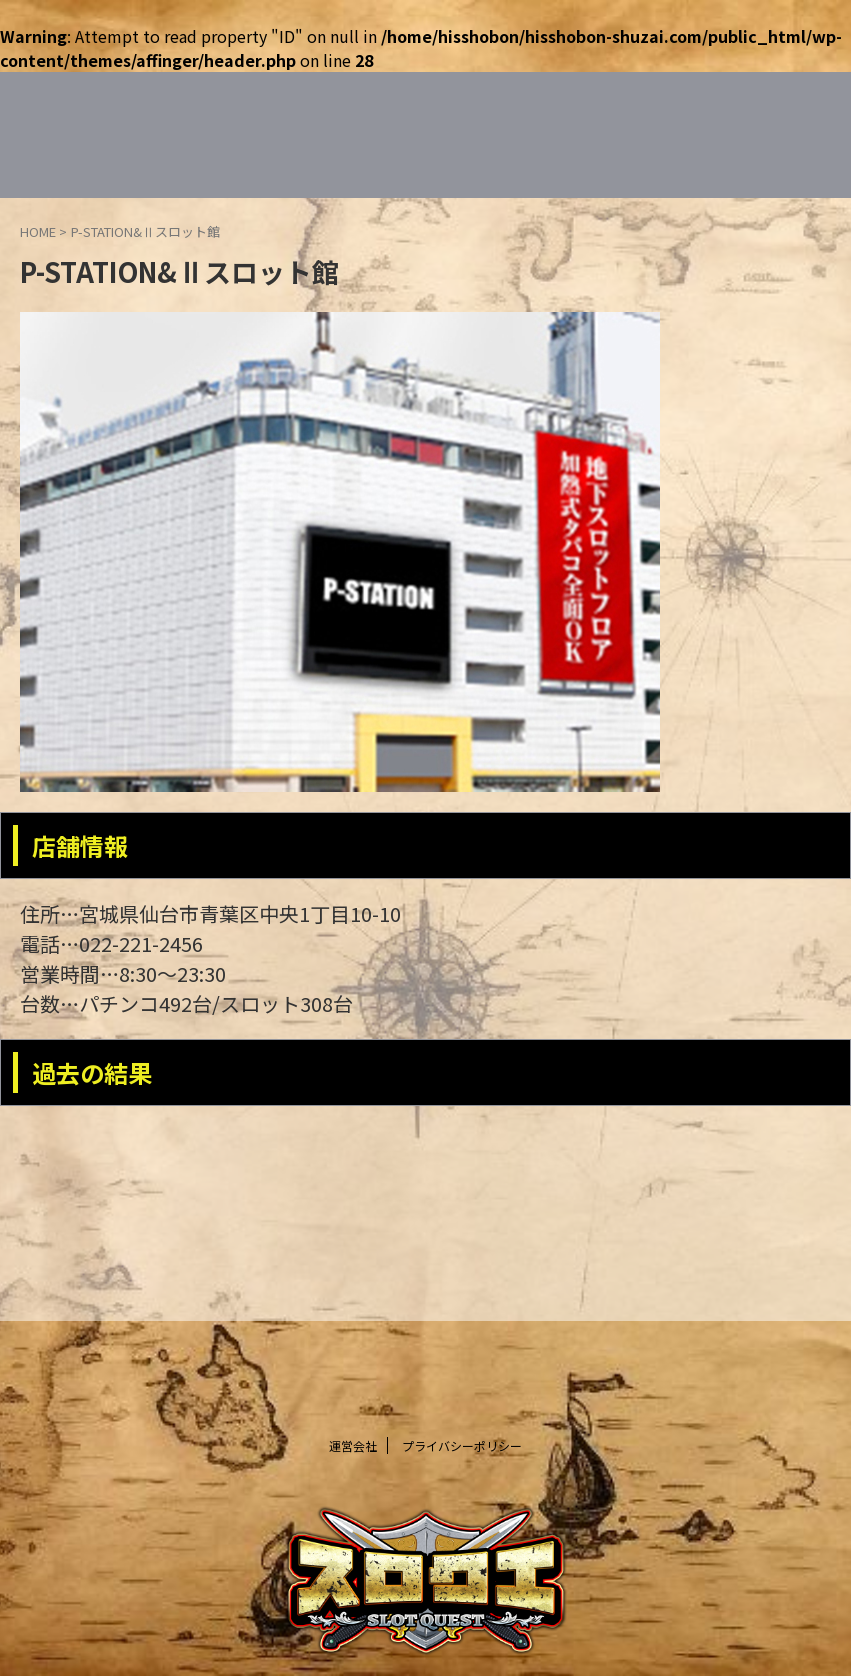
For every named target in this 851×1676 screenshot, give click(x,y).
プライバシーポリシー (462, 1445)
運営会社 (353, 1445)
